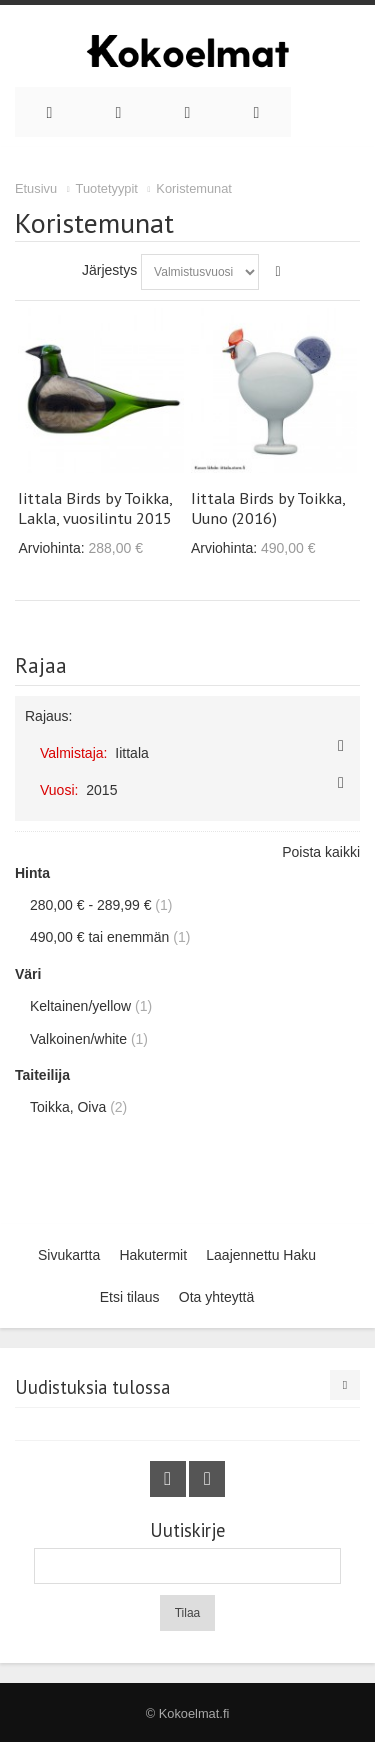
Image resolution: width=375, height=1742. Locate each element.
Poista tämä (341, 746)
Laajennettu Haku (261, 1255)
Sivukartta (69, 1255)
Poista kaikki (321, 852)
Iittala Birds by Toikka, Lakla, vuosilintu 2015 (95, 508)
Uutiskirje (187, 1530)
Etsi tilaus (130, 1297)
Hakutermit (153, 1255)
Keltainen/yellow (80, 1006)
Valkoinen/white (78, 1039)
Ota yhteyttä (216, 1297)
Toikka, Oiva (68, 1107)
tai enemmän (99, 937)
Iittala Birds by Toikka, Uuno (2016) (268, 508)
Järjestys (109, 270)
